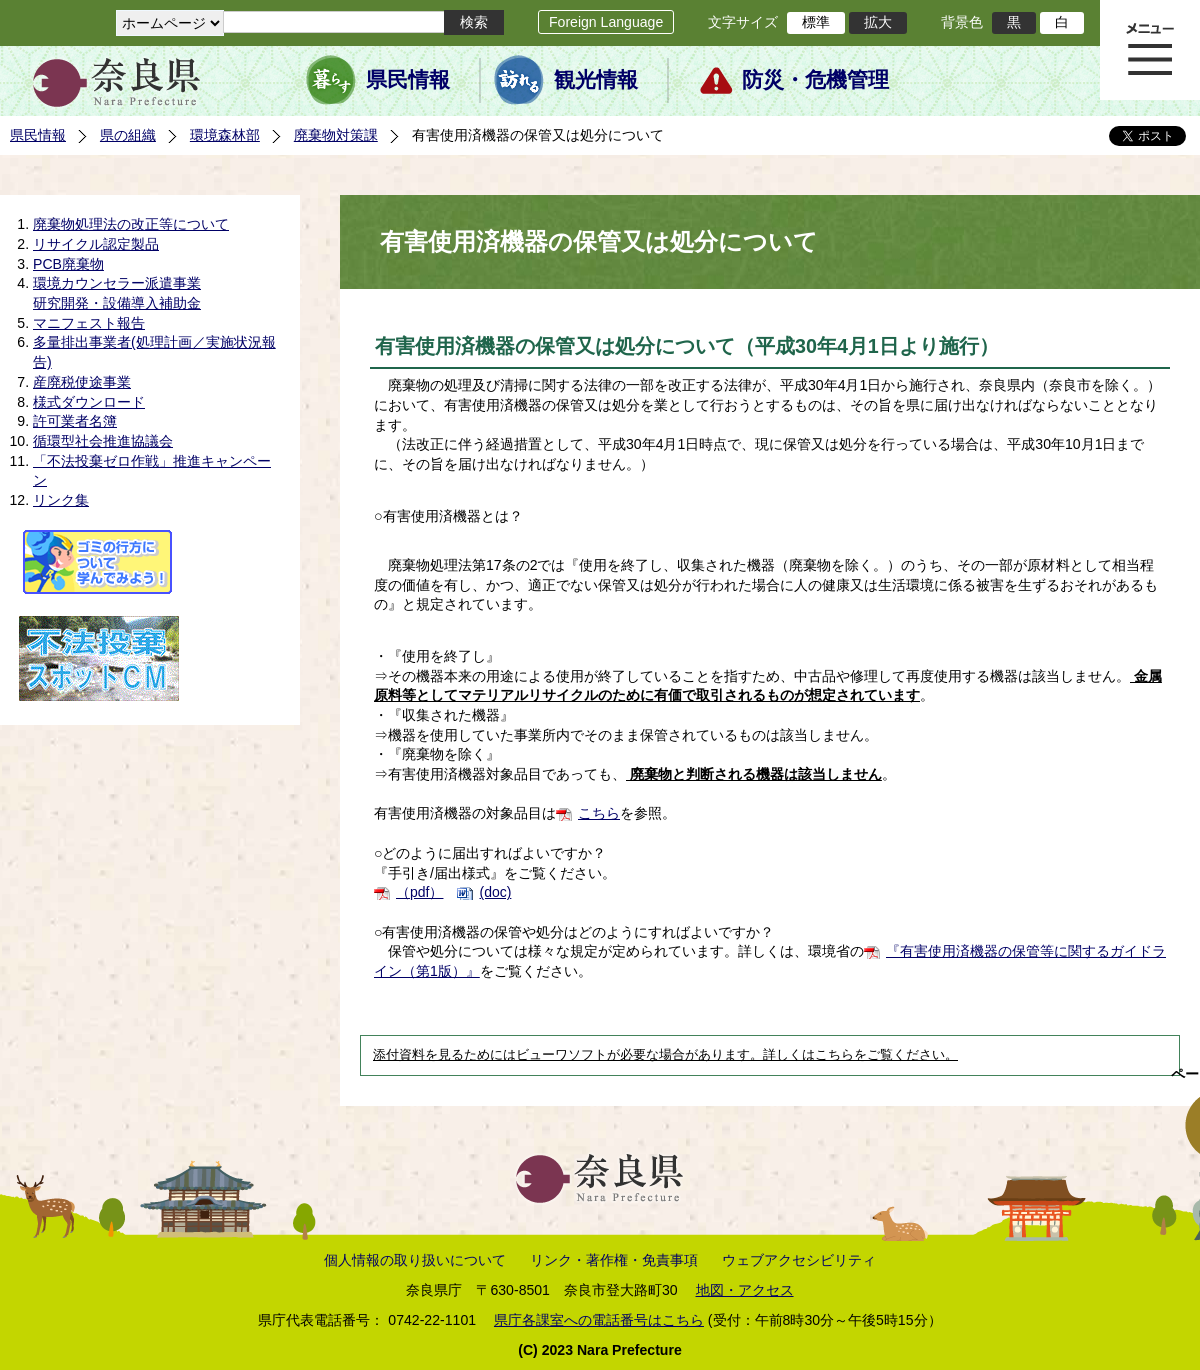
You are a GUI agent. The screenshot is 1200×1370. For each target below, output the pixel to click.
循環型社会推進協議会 (103, 441)
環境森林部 (225, 135)
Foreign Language (606, 22)
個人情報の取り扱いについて (415, 1260)
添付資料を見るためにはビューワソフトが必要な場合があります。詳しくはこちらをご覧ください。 (665, 1055)
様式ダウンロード (89, 402)
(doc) (495, 892)
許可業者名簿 (75, 421)
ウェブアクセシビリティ (799, 1260)
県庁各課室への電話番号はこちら (599, 1320)
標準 (816, 22)
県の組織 (128, 135)
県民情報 (408, 80)
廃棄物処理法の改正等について (131, 224)
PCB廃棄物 (68, 264)
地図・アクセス (745, 1290)
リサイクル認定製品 (96, 244)
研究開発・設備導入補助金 (117, 303)
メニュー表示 (1150, 50)
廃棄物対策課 (336, 135)
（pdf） (419, 892)
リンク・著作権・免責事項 (614, 1260)
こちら (599, 813)
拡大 (878, 22)
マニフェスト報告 (89, 323)
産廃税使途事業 (82, 382)
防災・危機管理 (815, 80)
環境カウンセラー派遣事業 (117, 283)
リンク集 (61, 500)
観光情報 (596, 80)
